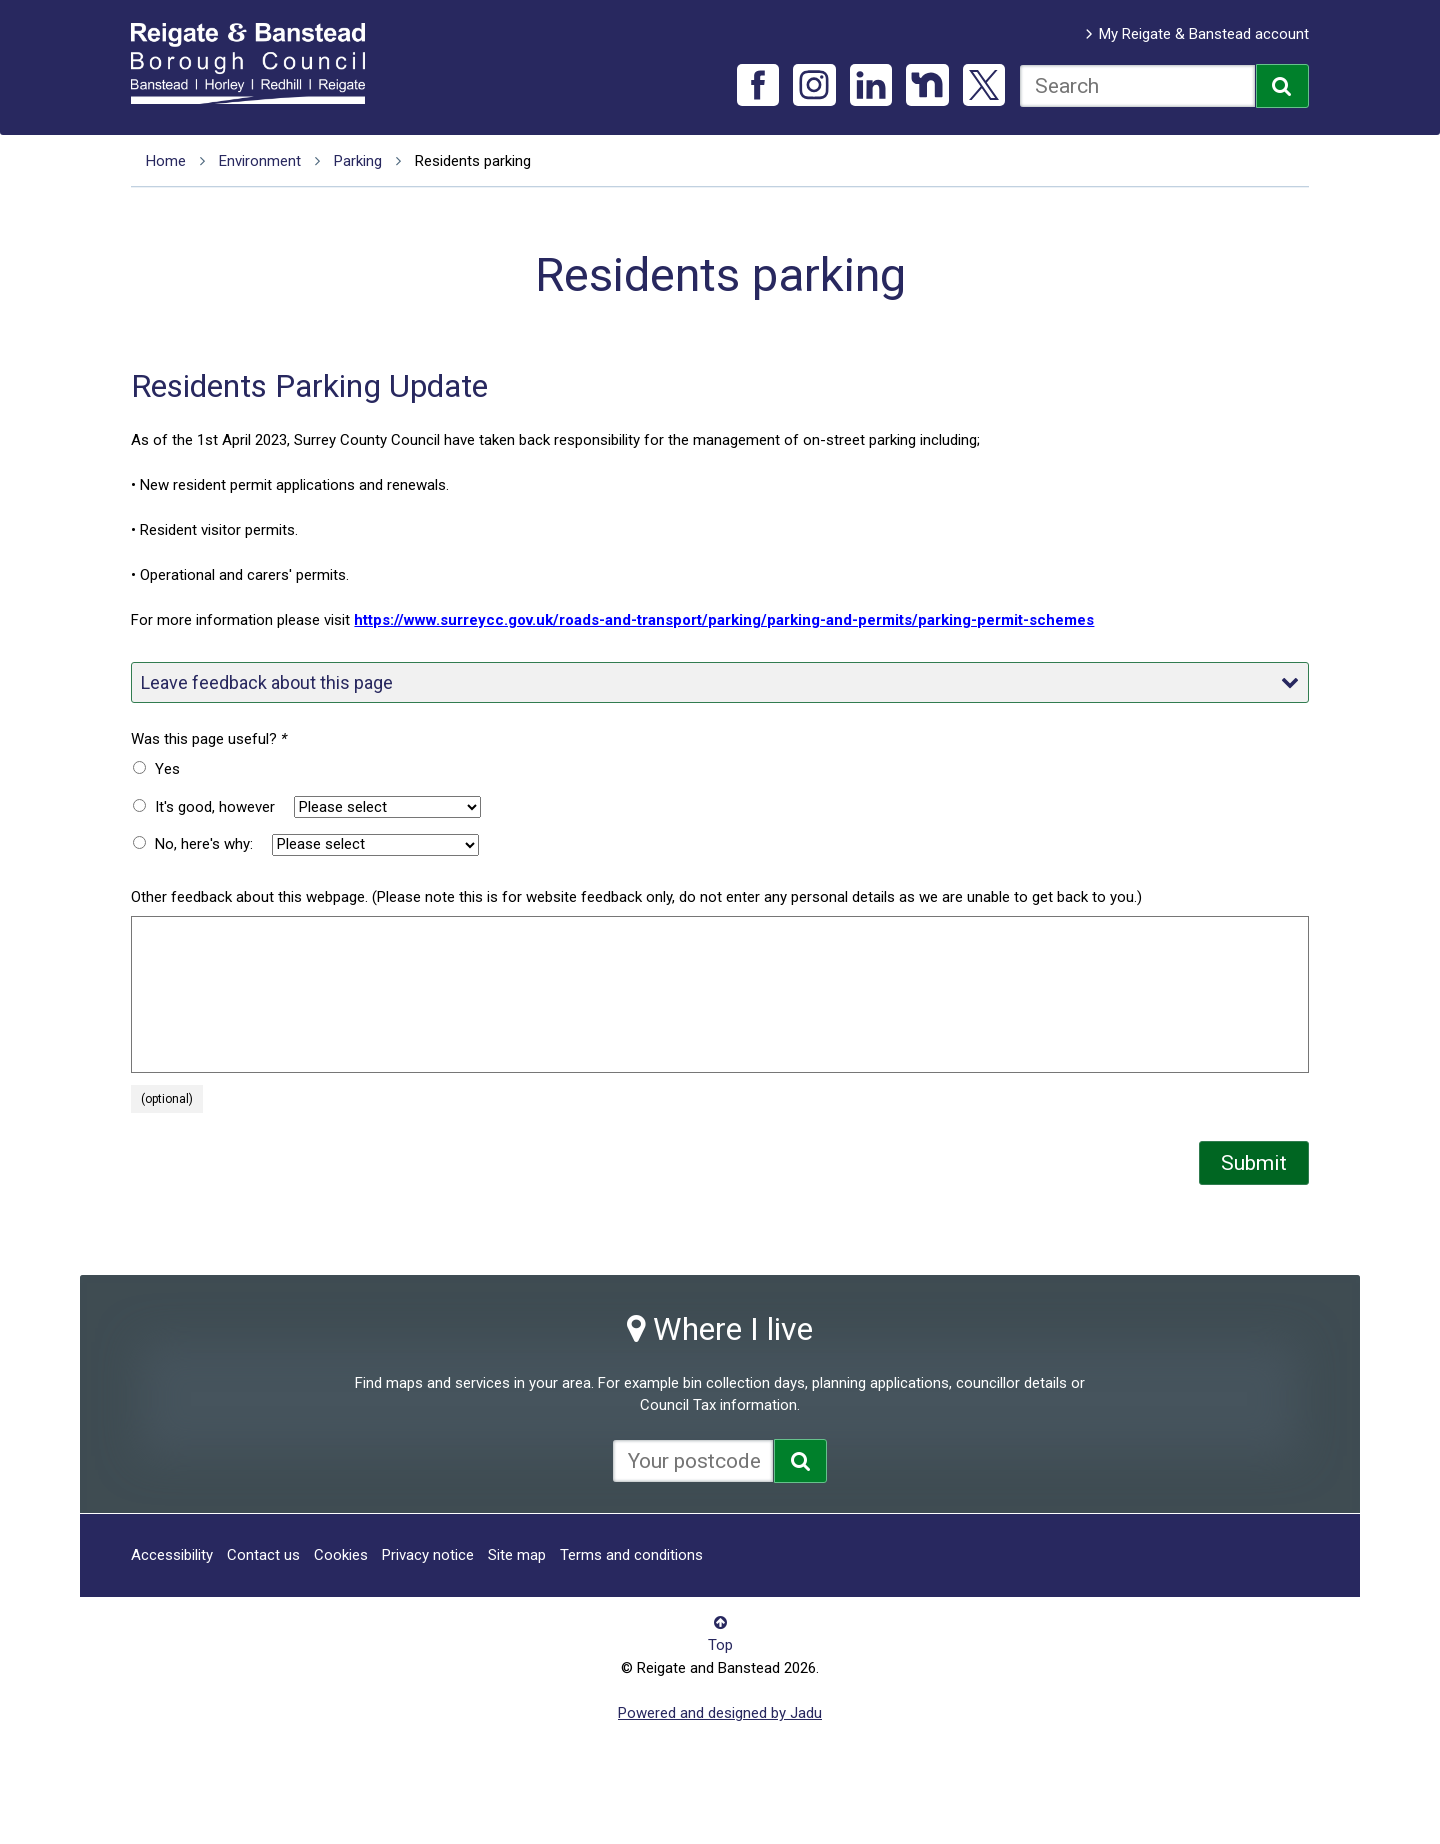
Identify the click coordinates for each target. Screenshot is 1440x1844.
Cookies (341, 1555)
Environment (260, 161)
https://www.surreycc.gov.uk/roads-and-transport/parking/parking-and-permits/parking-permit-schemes (724, 620)
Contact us (263, 1555)
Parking (358, 161)
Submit (1254, 1163)
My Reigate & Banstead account (1204, 34)
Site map (517, 1555)
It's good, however (215, 807)
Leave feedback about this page (719, 682)
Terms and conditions (631, 1555)
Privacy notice (428, 1555)
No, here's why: (204, 844)
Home (166, 161)
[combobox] (1137, 86)
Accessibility (172, 1555)
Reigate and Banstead (258, 63)
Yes (167, 769)
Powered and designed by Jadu (720, 1713)
